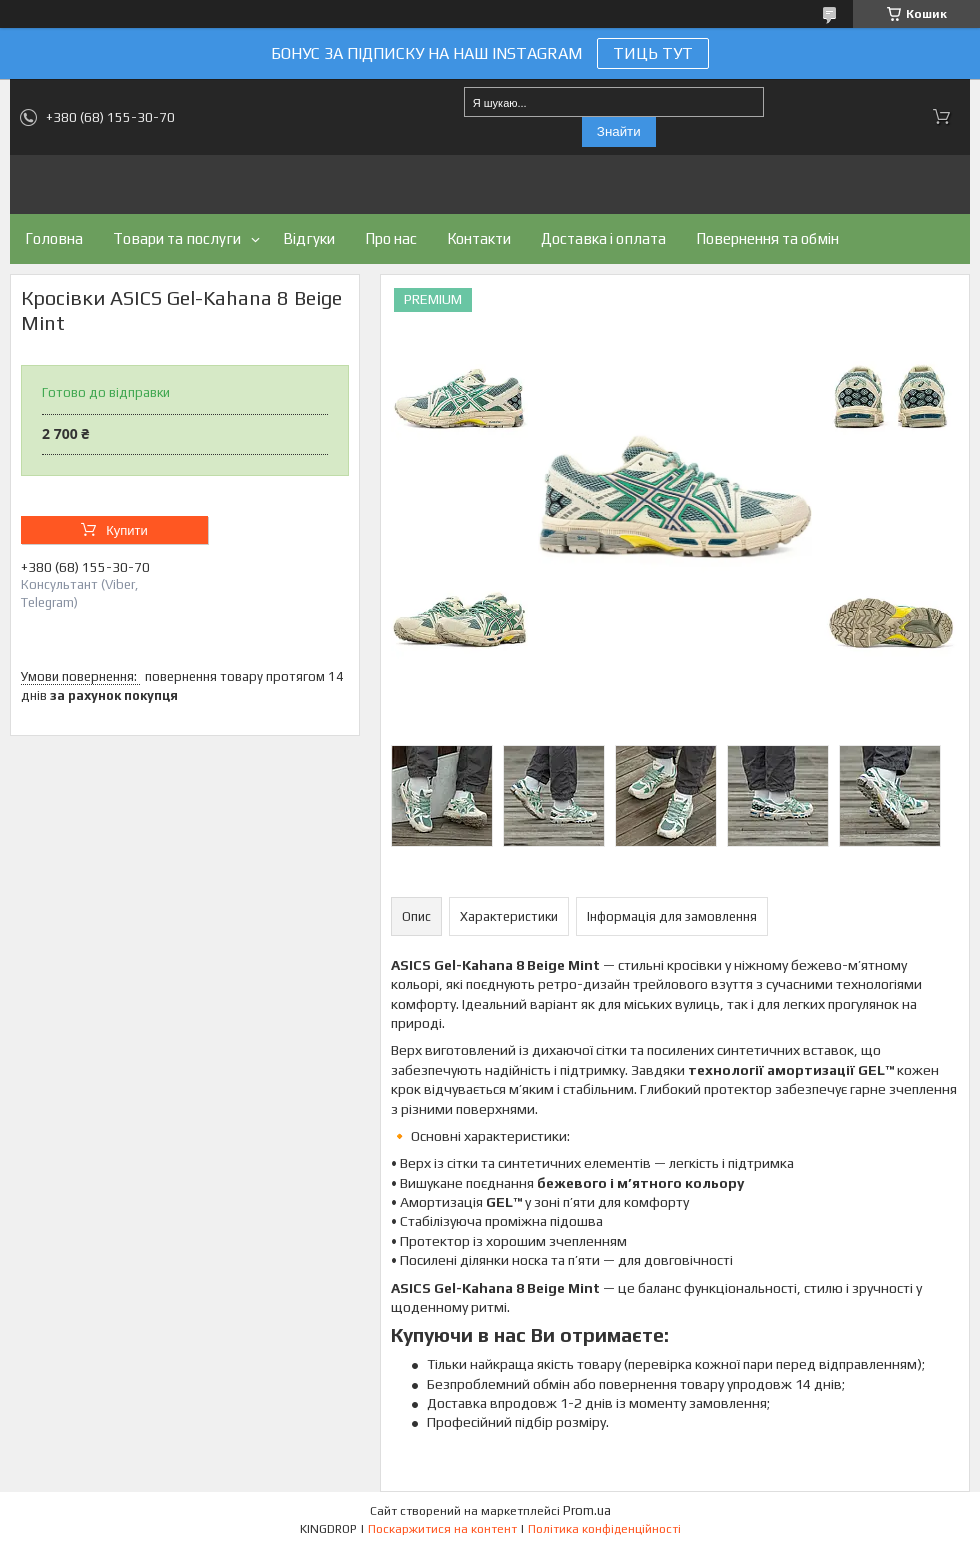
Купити (127, 530)
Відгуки (309, 238)
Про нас (391, 238)
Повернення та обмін (767, 238)
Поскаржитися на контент (442, 1529)
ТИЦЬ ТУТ (653, 53)
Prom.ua (587, 1510)
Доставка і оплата (603, 238)
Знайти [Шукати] (619, 131)
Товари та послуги (177, 238)
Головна (54, 238)
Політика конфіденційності (604, 1529)
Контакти (479, 238)
